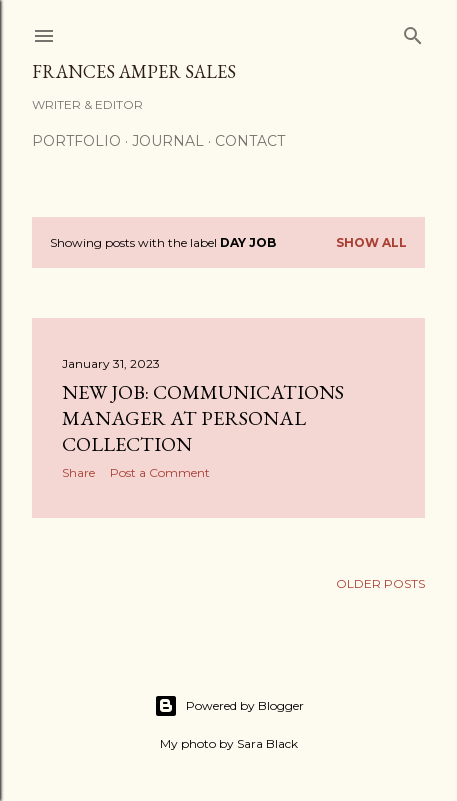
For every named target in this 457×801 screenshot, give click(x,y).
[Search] (413, 31)
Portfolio (76, 141)
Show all (371, 242)
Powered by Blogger (229, 706)
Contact (250, 141)
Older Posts (380, 583)
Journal (168, 141)
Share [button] (78, 472)
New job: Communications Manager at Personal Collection (203, 418)
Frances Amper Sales (134, 71)
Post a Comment (160, 472)
